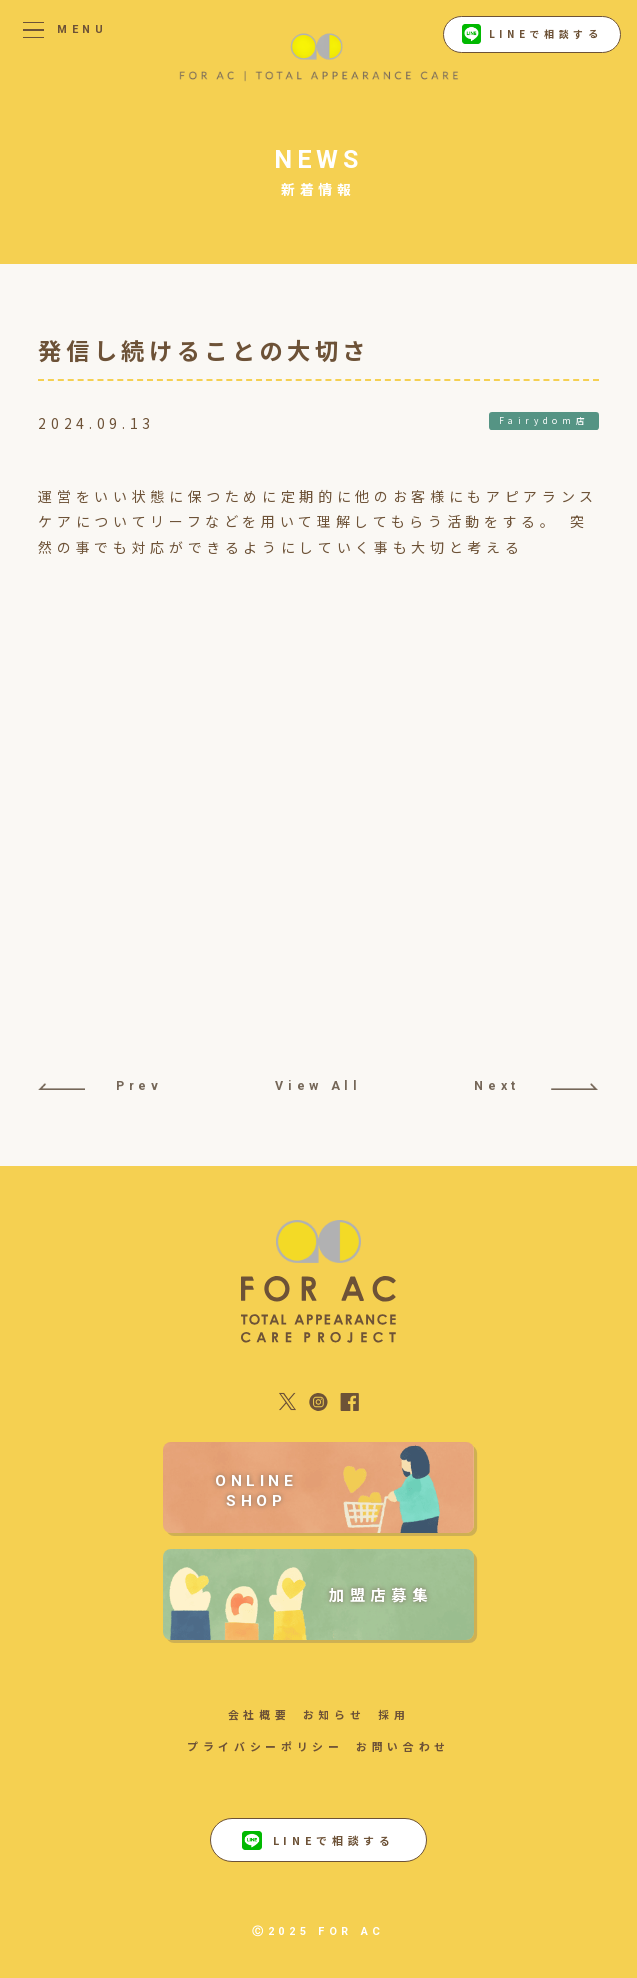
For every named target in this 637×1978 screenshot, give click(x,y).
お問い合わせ (403, 1746)
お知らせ (334, 1714)
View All (318, 1085)
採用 (393, 1714)
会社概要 (259, 1714)
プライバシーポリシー (265, 1746)
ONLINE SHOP (256, 1491)
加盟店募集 (380, 1594)
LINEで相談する (532, 33)
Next (535, 1085)
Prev (100, 1085)
